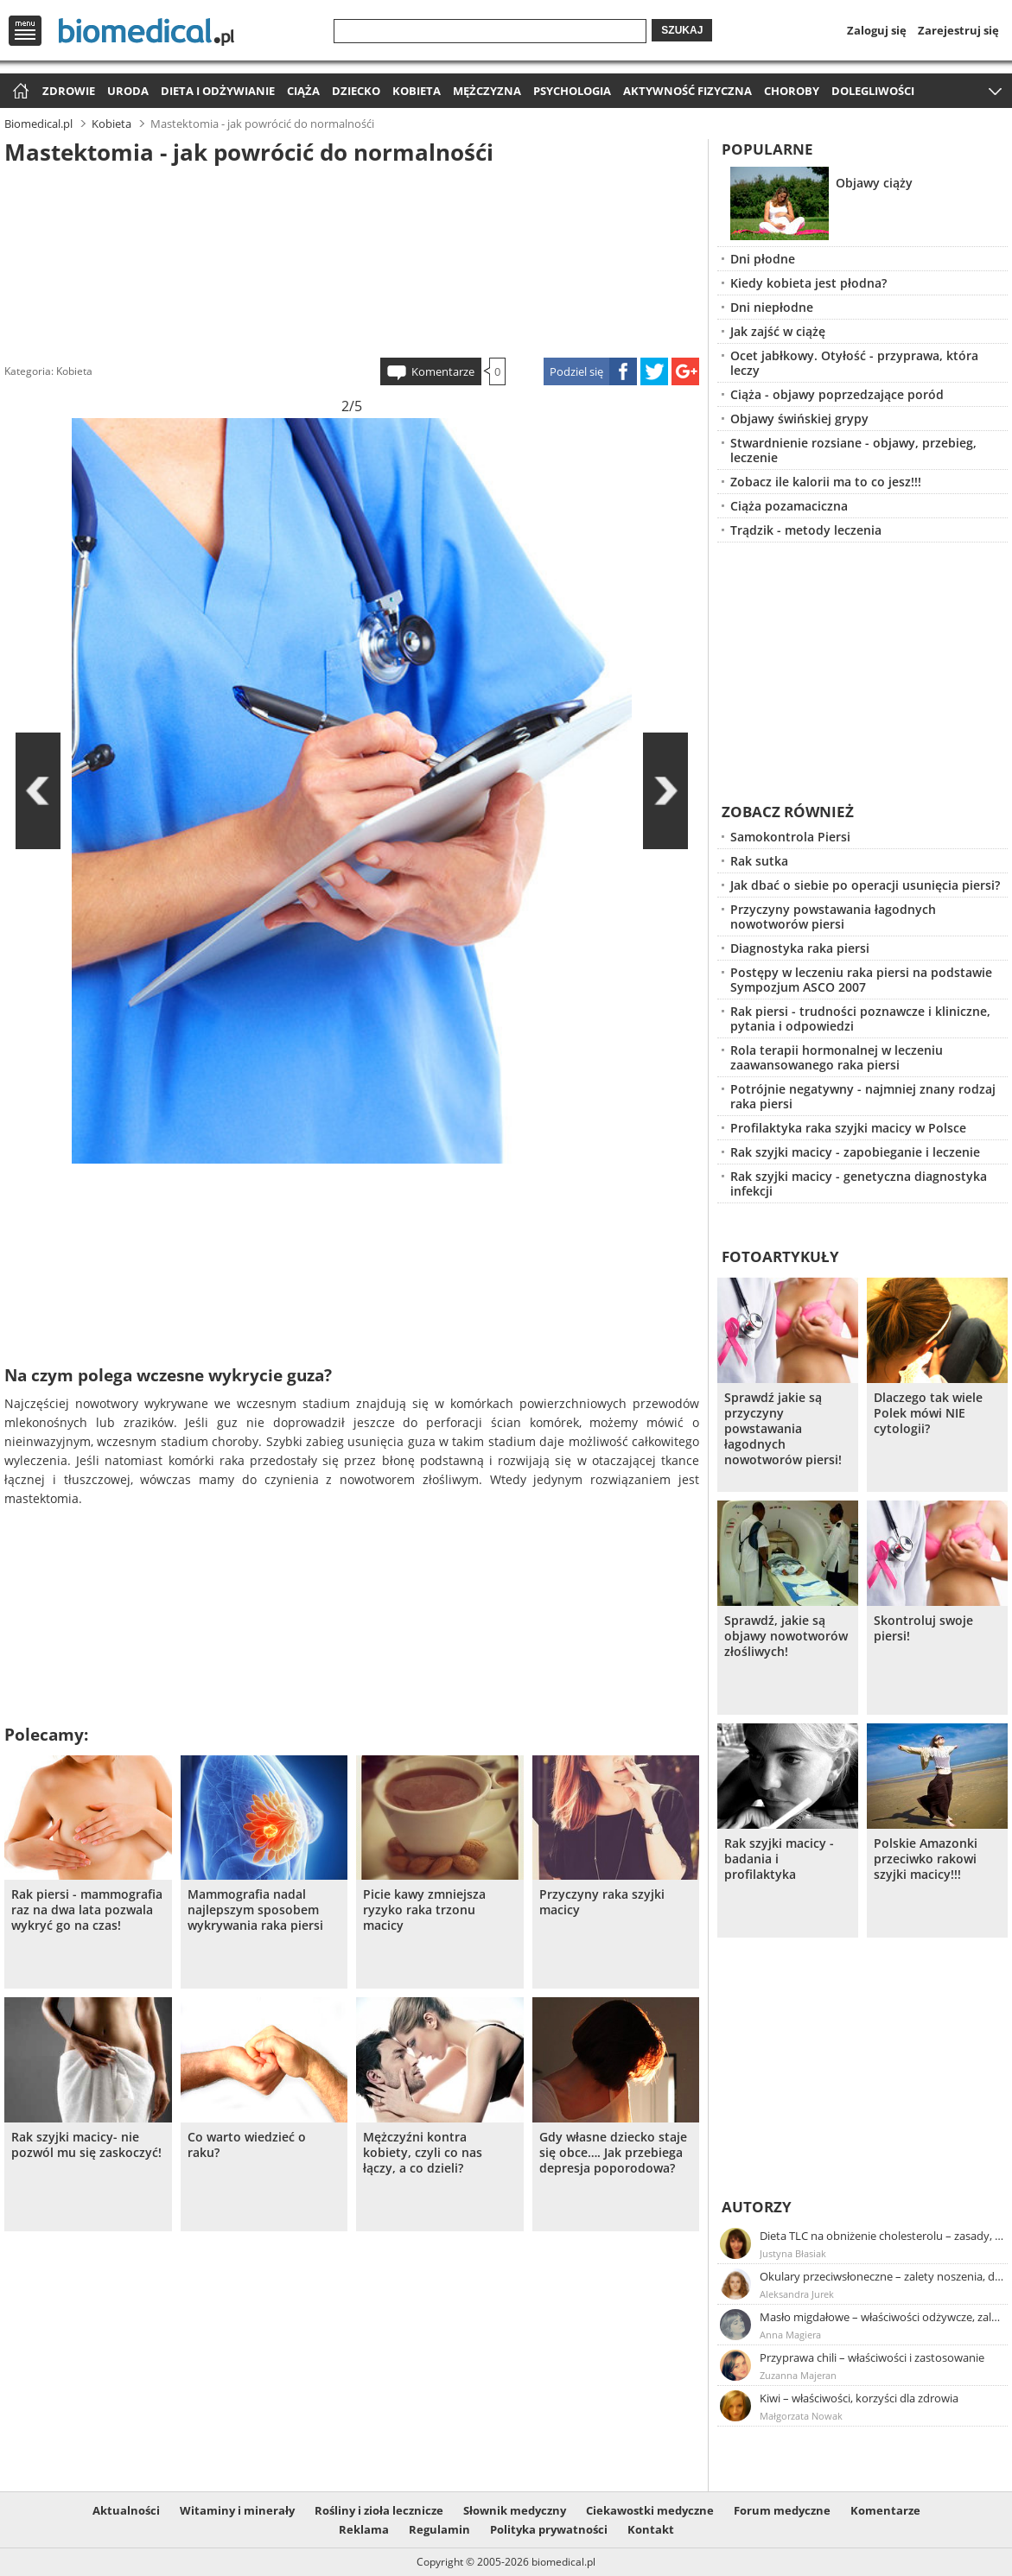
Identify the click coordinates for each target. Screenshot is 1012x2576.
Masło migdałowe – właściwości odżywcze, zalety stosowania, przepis (882, 2317)
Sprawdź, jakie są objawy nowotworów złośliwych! (786, 1636)
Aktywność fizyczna (687, 90)
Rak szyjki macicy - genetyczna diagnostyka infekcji (858, 1183)
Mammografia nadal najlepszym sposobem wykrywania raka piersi (255, 1910)
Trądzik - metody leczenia (806, 530)
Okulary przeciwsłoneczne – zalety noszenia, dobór (882, 2276)
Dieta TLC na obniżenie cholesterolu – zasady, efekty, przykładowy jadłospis (882, 2235)
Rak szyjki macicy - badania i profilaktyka (779, 1859)
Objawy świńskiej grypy (799, 418)
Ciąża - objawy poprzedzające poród (837, 394)
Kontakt (650, 2529)
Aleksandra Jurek (797, 2293)
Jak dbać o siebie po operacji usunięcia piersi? (865, 885)
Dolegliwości (872, 90)
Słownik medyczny (514, 2510)
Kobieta (416, 90)
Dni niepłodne (771, 307)
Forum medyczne (782, 2510)
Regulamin (439, 2529)
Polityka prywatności (549, 2529)
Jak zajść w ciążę (777, 331)
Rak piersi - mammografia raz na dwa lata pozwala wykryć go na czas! (86, 1910)
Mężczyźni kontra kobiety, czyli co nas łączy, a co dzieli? (422, 2152)
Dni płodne (762, 259)
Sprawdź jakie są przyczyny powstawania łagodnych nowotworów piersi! (783, 1429)
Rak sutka (759, 861)
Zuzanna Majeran (798, 2375)
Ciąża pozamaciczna (789, 506)
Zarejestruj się (958, 30)
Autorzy (757, 2207)
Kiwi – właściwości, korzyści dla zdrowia (859, 2398)
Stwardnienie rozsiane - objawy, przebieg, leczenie (853, 450)
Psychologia (572, 90)
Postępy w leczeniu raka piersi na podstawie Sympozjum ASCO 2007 (861, 979)
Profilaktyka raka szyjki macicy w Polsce (848, 1128)
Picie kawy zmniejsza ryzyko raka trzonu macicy (424, 1910)
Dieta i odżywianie (218, 90)
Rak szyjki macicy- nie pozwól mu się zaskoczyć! (86, 2144)
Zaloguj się (877, 30)
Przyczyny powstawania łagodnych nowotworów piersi (833, 916)
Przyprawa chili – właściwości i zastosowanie (872, 2357)
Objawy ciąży (874, 182)
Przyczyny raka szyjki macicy (602, 1902)
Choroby (791, 90)
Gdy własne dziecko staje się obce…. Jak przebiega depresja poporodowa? (613, 2152)
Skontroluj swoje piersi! (923, 1628)
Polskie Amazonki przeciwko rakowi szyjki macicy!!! (925, 1859)
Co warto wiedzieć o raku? (247, 2144)
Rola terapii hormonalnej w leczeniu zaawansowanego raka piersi (836, 1057)
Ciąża (303, 90)
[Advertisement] (352, 258)
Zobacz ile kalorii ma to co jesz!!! (825, 481)
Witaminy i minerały (237, 2510)
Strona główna (18, 92)
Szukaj (682, 30)
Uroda (128, 90)
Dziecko (356, 90)
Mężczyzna (487, 90)
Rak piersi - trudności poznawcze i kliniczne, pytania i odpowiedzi (860, 1018)
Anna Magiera (790, 2334)
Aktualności (126, 2510)
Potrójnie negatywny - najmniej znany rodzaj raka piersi (863, 1096)
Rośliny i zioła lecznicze (379, 2510)
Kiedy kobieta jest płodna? (808, 283)
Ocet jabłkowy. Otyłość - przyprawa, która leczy (854, 362)
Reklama (364, 2529)
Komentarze (442, 371)
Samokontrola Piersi (790, 836)
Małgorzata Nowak (801, 2415)
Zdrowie (68, 90)
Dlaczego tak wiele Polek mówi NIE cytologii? (928, 1413)
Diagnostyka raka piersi (799, 948)
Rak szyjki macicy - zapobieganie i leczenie (855, 1152)
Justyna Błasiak (793, 2253)
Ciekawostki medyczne (650, 2510)
